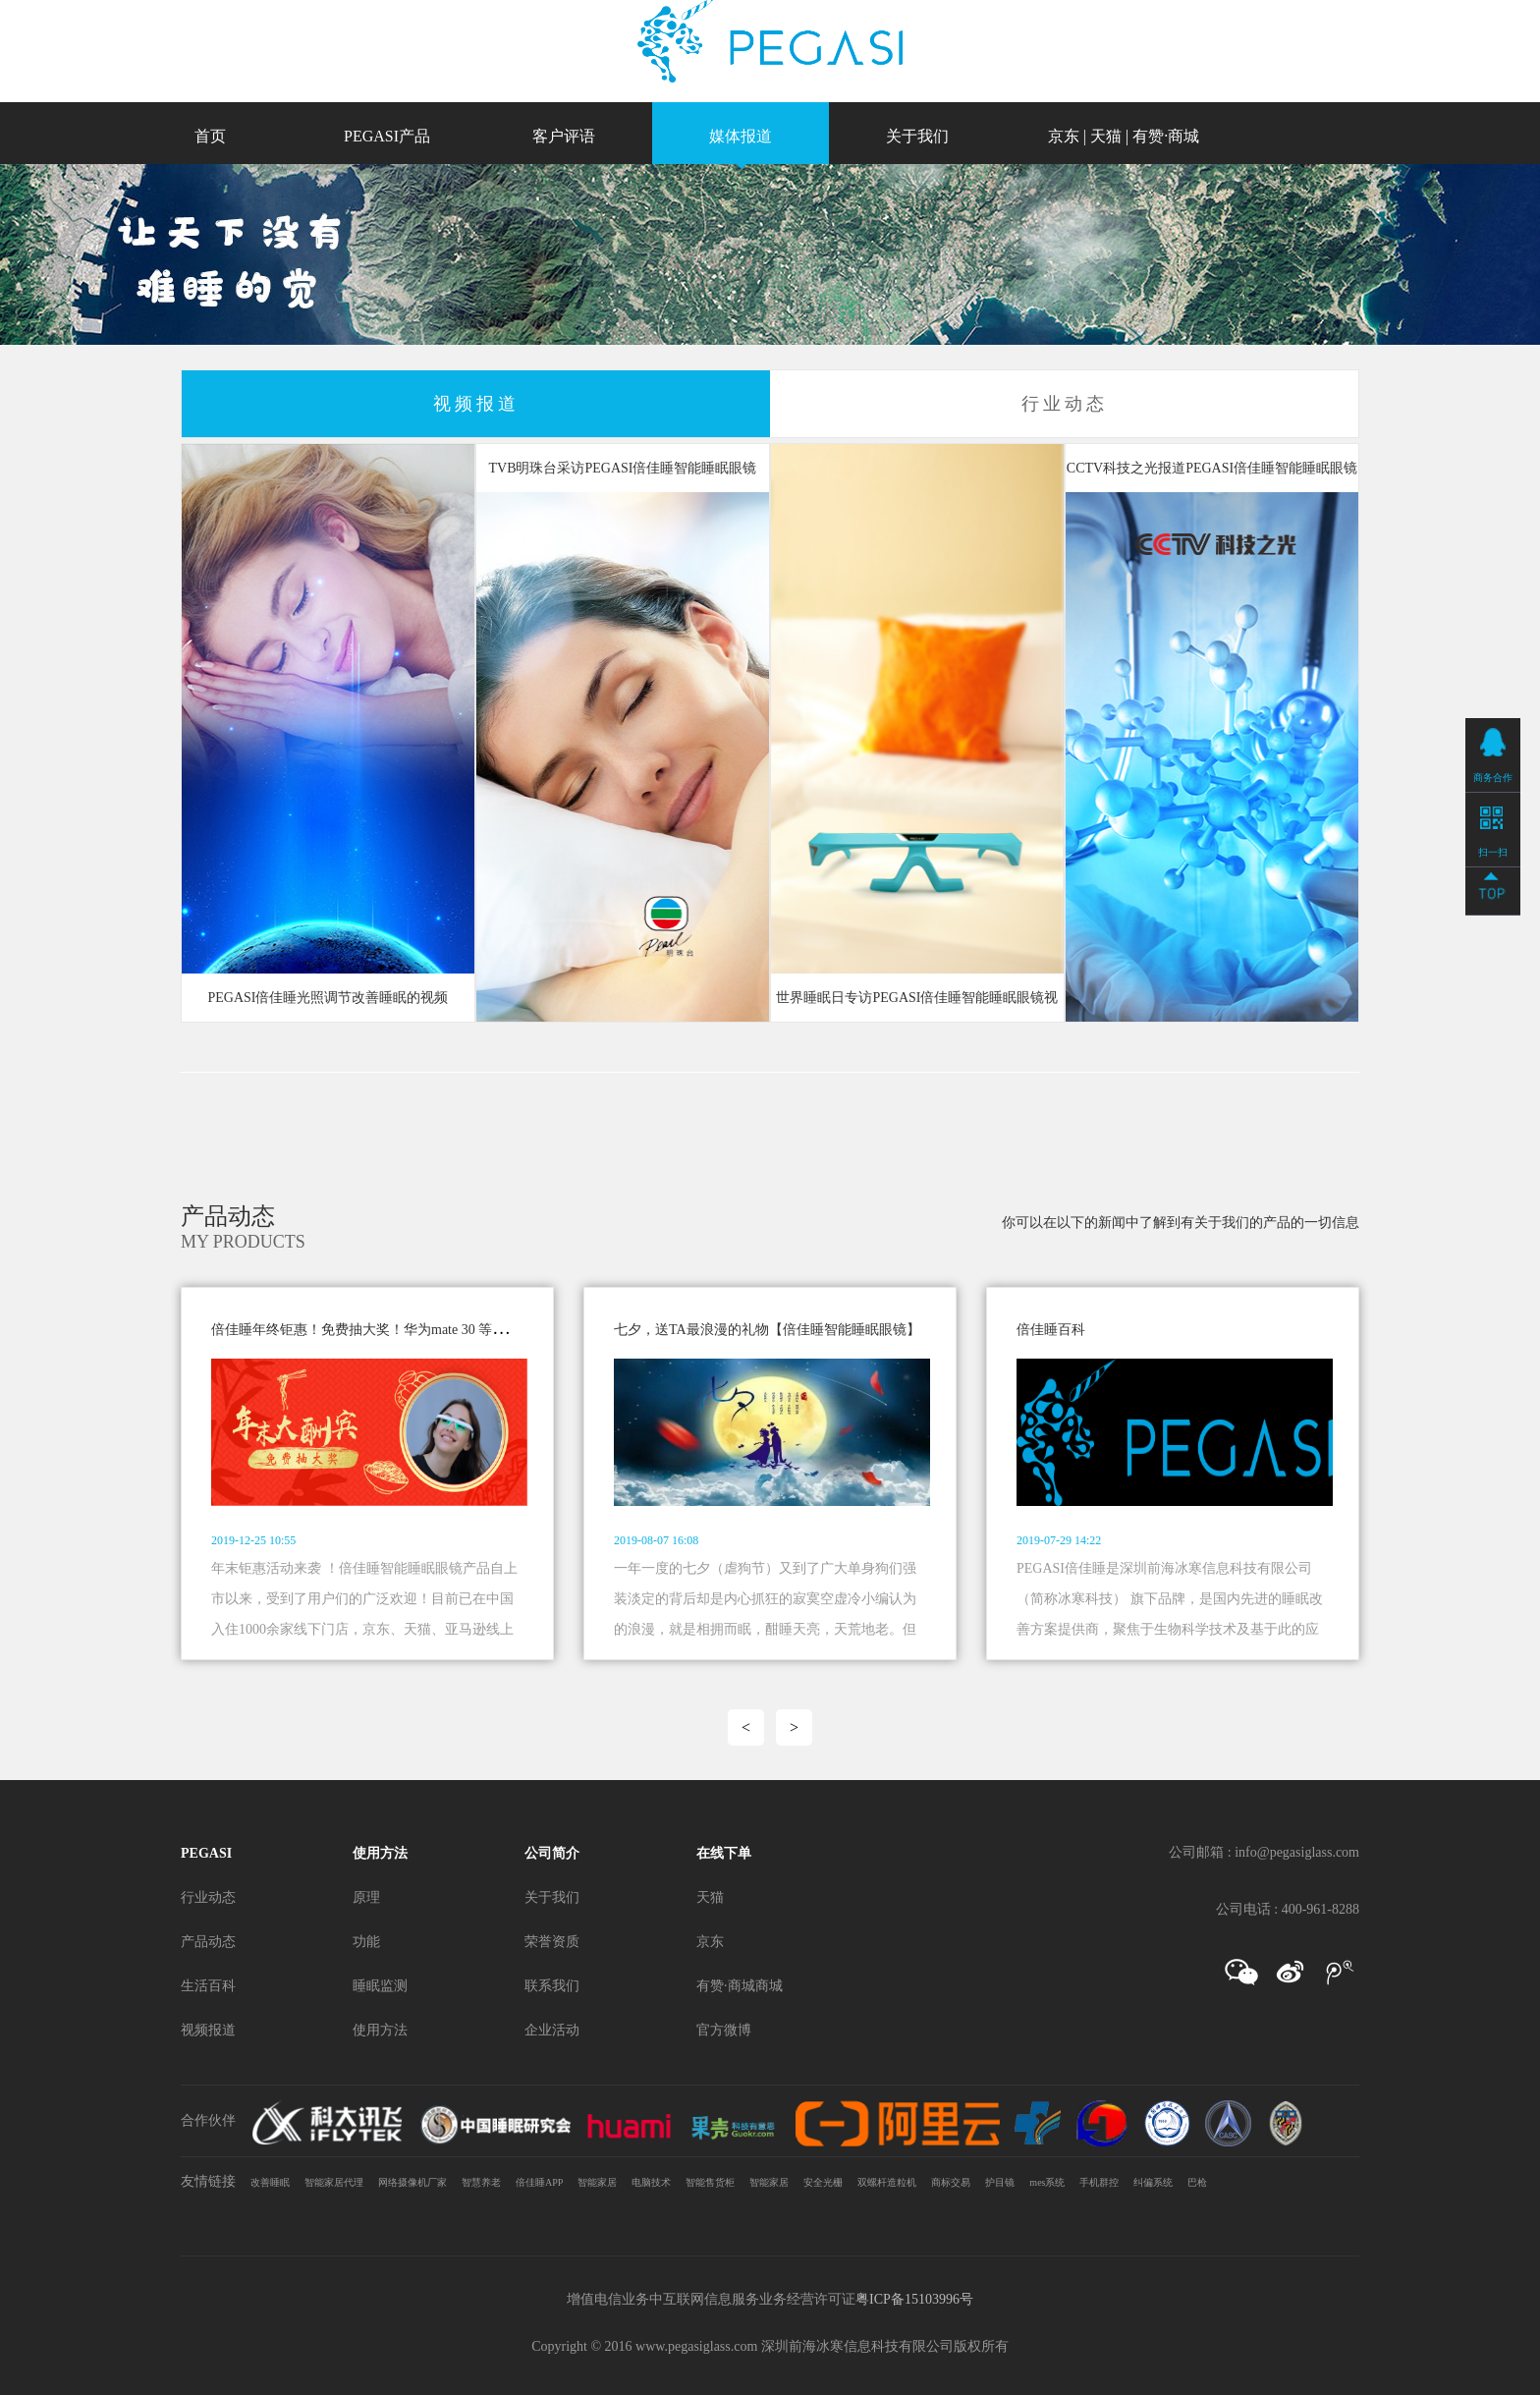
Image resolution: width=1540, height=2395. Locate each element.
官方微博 (723, 2030)
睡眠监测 (380, 1985)
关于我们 (917, 136)
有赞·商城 (1165, 136)
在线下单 (723, 1853)
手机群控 (1099, 2182)
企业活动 (551, 2030)
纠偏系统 (1153, 2182)
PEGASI (206, 1853)
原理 (366, 1897)
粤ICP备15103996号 (914, 2299)
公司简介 (551, 1853)
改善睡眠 (270, 2182)
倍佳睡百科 (1051, 1329)
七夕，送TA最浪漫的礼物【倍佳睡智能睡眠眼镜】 (767, 1329)
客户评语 (563, 136)
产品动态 (208, 1941)
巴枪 (1197, 2182)
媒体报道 (740, 136)
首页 (210, 136)
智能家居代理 (333, 2182)
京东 (1063, 136)
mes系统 (1047, 2182)
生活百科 (208, 1985)
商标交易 (950, 2182)
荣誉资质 (551, 1941)
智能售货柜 (710, 2182)
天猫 (1106, 136)
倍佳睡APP (539, 2182)
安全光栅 (823, 2182)
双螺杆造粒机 (886, 2182)
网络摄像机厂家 (412, 2182)
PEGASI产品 (387, 136)
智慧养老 (481, 2182)
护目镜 (1000, 2182)
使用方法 (380, 1853)
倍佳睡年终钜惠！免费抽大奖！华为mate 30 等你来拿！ (379, 1329)
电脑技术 (651, 2182)
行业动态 (208, 1897)
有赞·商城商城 (739, 1985)
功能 (366, 1941)
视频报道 (208, 2030)
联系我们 (551, 1985)
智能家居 (597, 2182)
